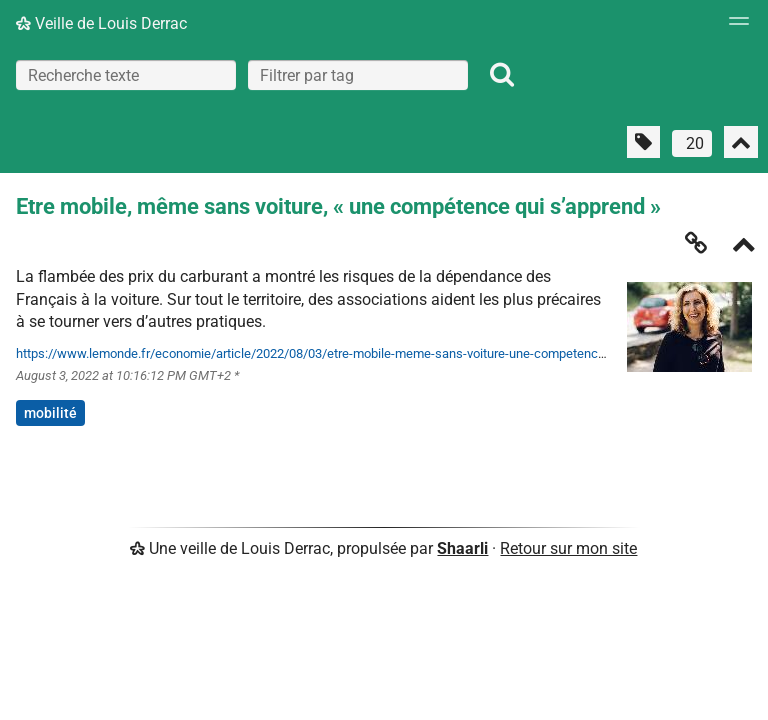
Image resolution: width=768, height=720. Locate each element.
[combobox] (358, 75)
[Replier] (744, 246)
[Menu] (734, 27)
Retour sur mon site (568, 548)
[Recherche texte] (126, 75)
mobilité (50, 413)
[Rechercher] (502, 75)
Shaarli (462, 548)
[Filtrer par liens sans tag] (643, 142)
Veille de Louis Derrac (101, 23)
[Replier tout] (741, 142)
